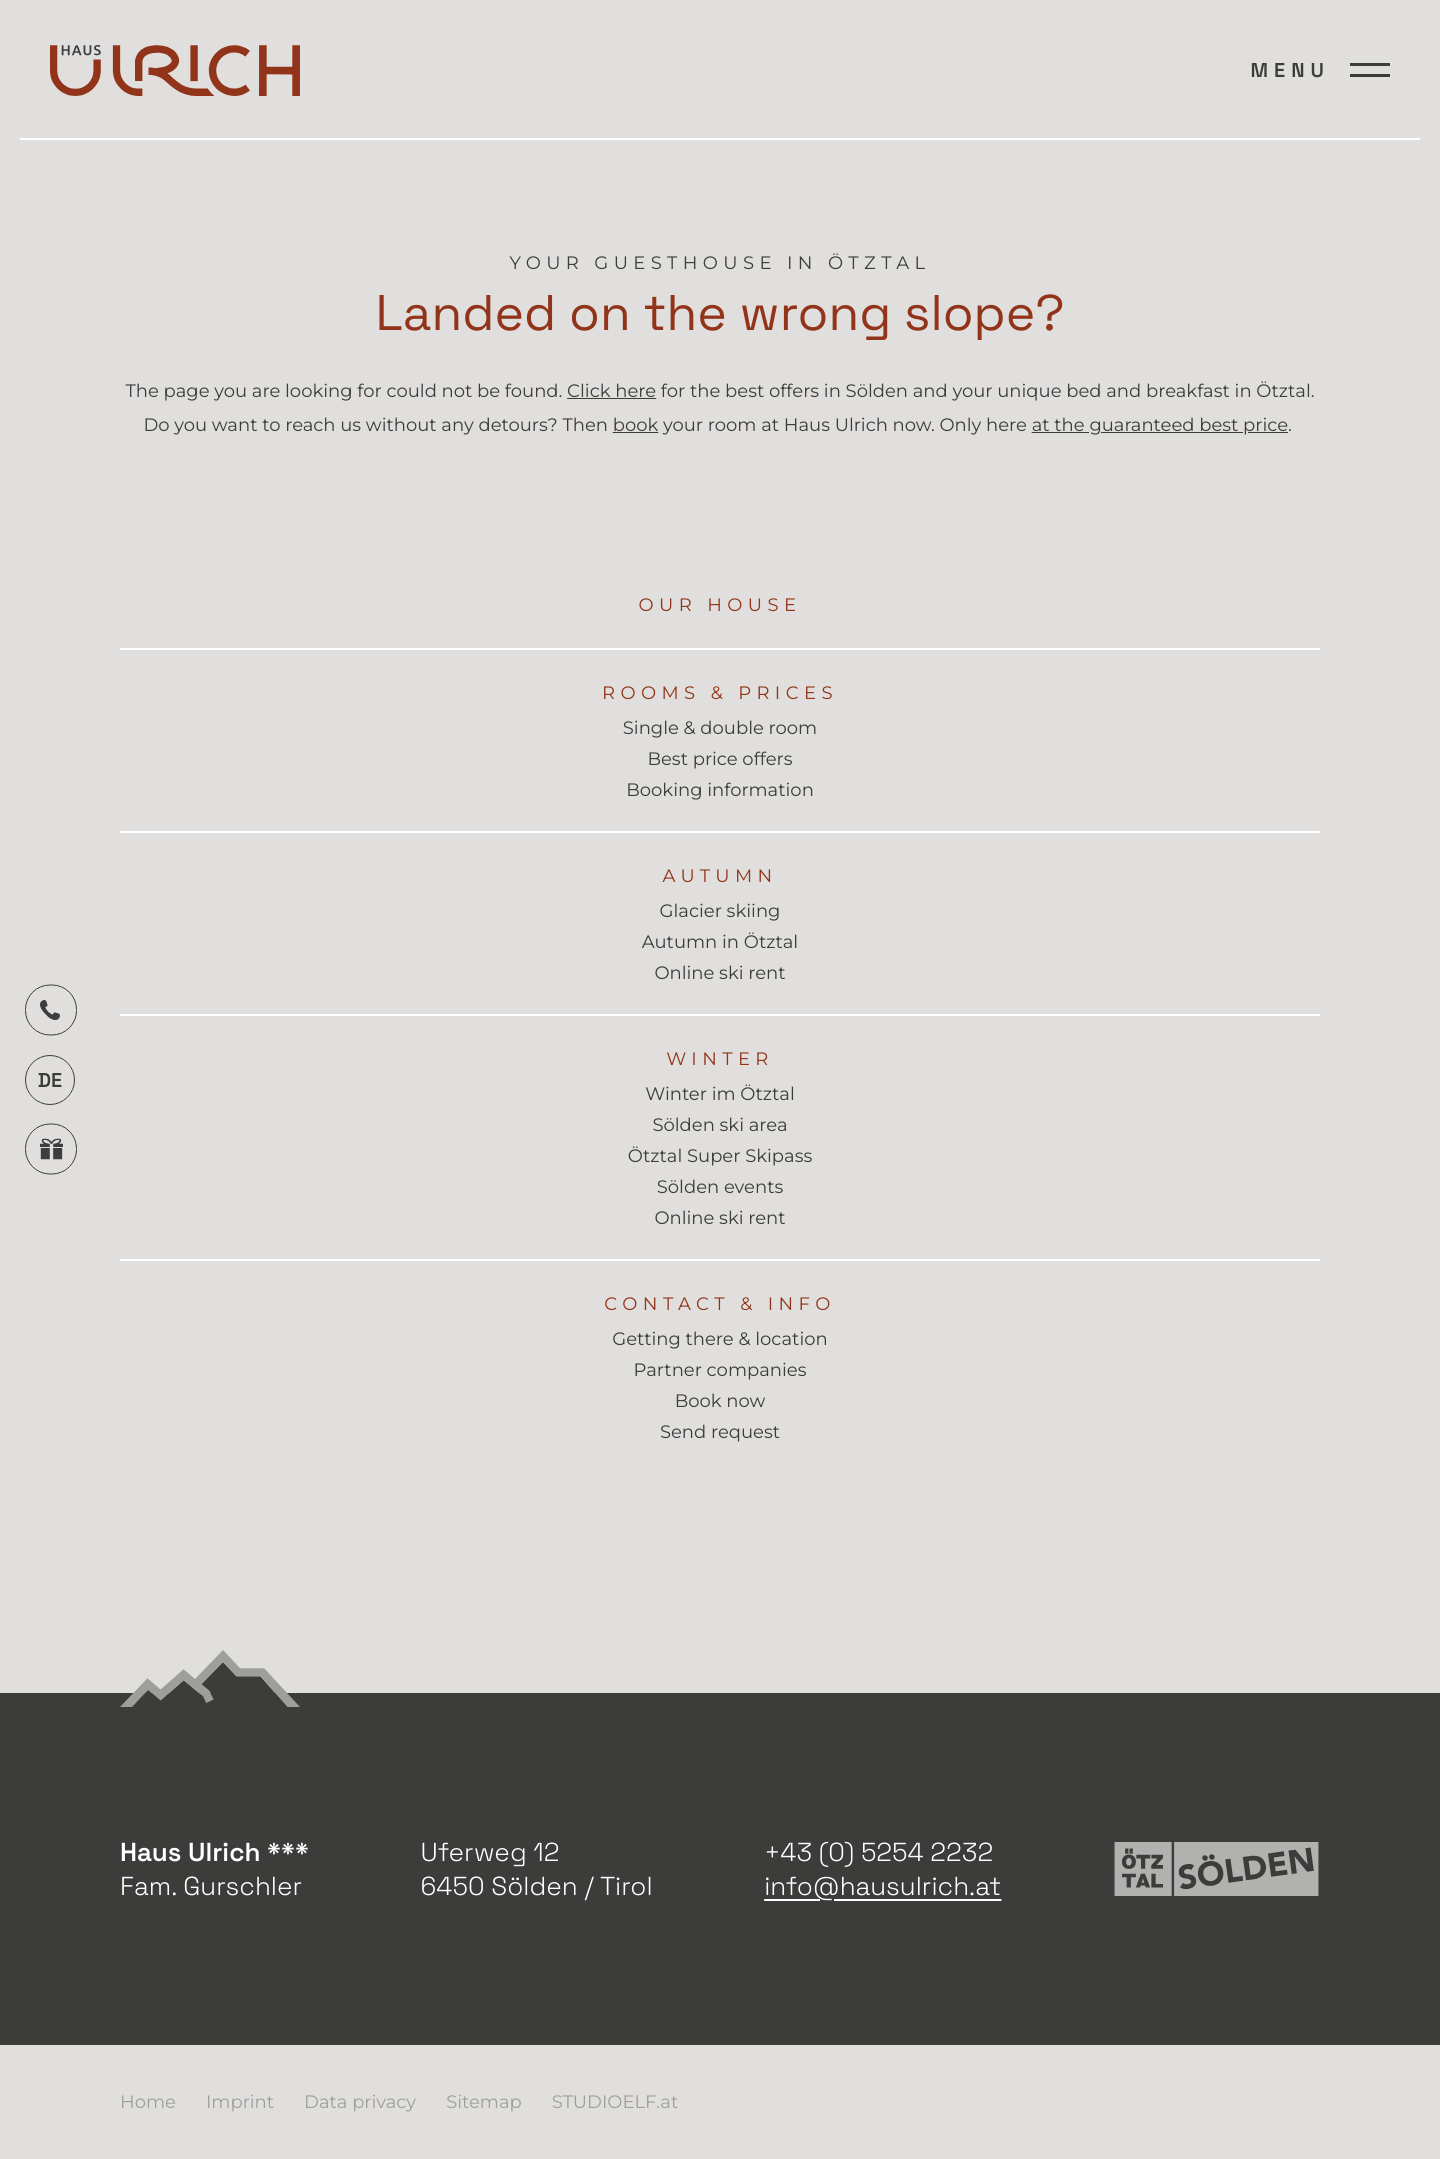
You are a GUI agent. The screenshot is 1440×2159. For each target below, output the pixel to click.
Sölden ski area (719, 1125)
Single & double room (720, 728)
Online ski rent (719, 973)
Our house (720, 605)
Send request (720, 1432)
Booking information (720, 790)
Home (148, 2102)
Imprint (240, 2102)
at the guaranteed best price (1160, 425)
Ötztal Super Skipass (720, 1156)
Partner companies (720, 1370)
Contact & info (719, 1304)
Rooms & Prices (720, 693)
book (636, 425)
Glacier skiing (720, 911)
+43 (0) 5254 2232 (878, 1852)
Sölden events (720, 1187)
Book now (720, 1401)
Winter (720, 1059)
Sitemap (484, 2102)
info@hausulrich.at (882, 1886)
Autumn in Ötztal (720, 942)
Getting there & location (719, 1339)
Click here (611, 391)
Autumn (719, 876)
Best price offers (719, 759)
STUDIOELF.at (615, 2102)
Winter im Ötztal (720, 1094)
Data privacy (360, 2102)
